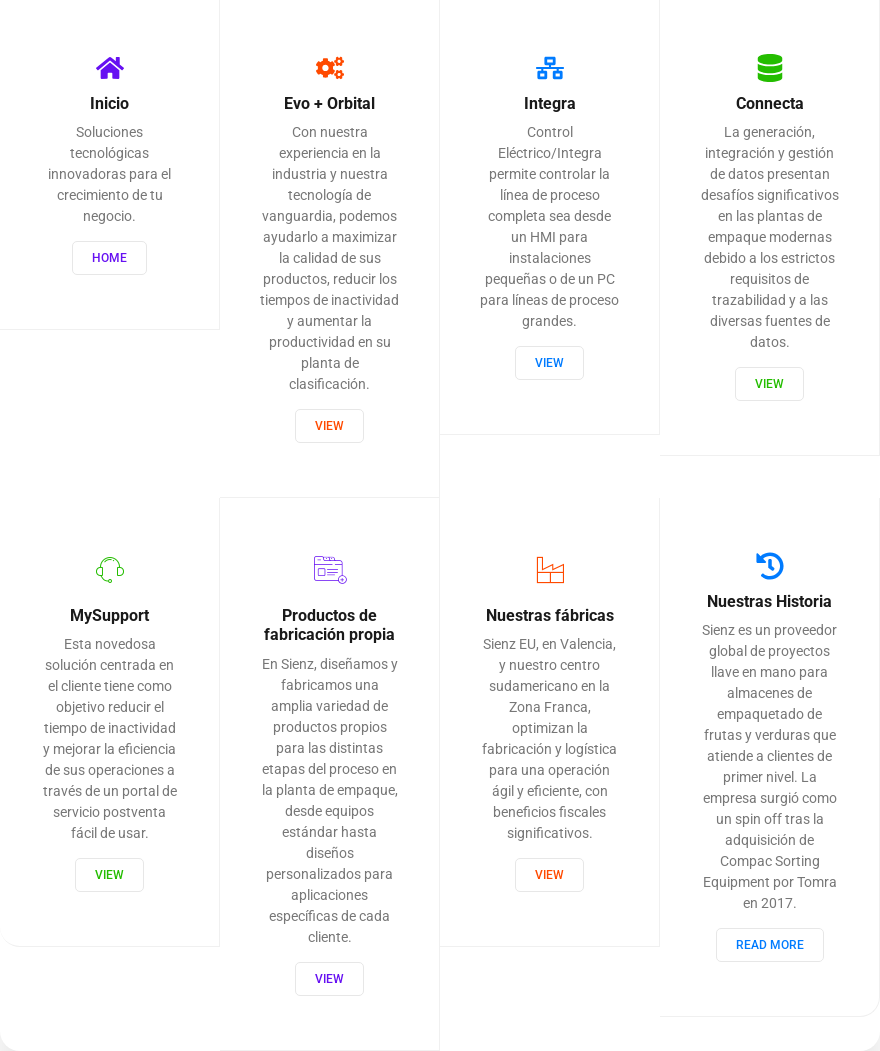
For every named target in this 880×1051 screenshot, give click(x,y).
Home (109, 258)
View (329, 426)
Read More (770, 945)
